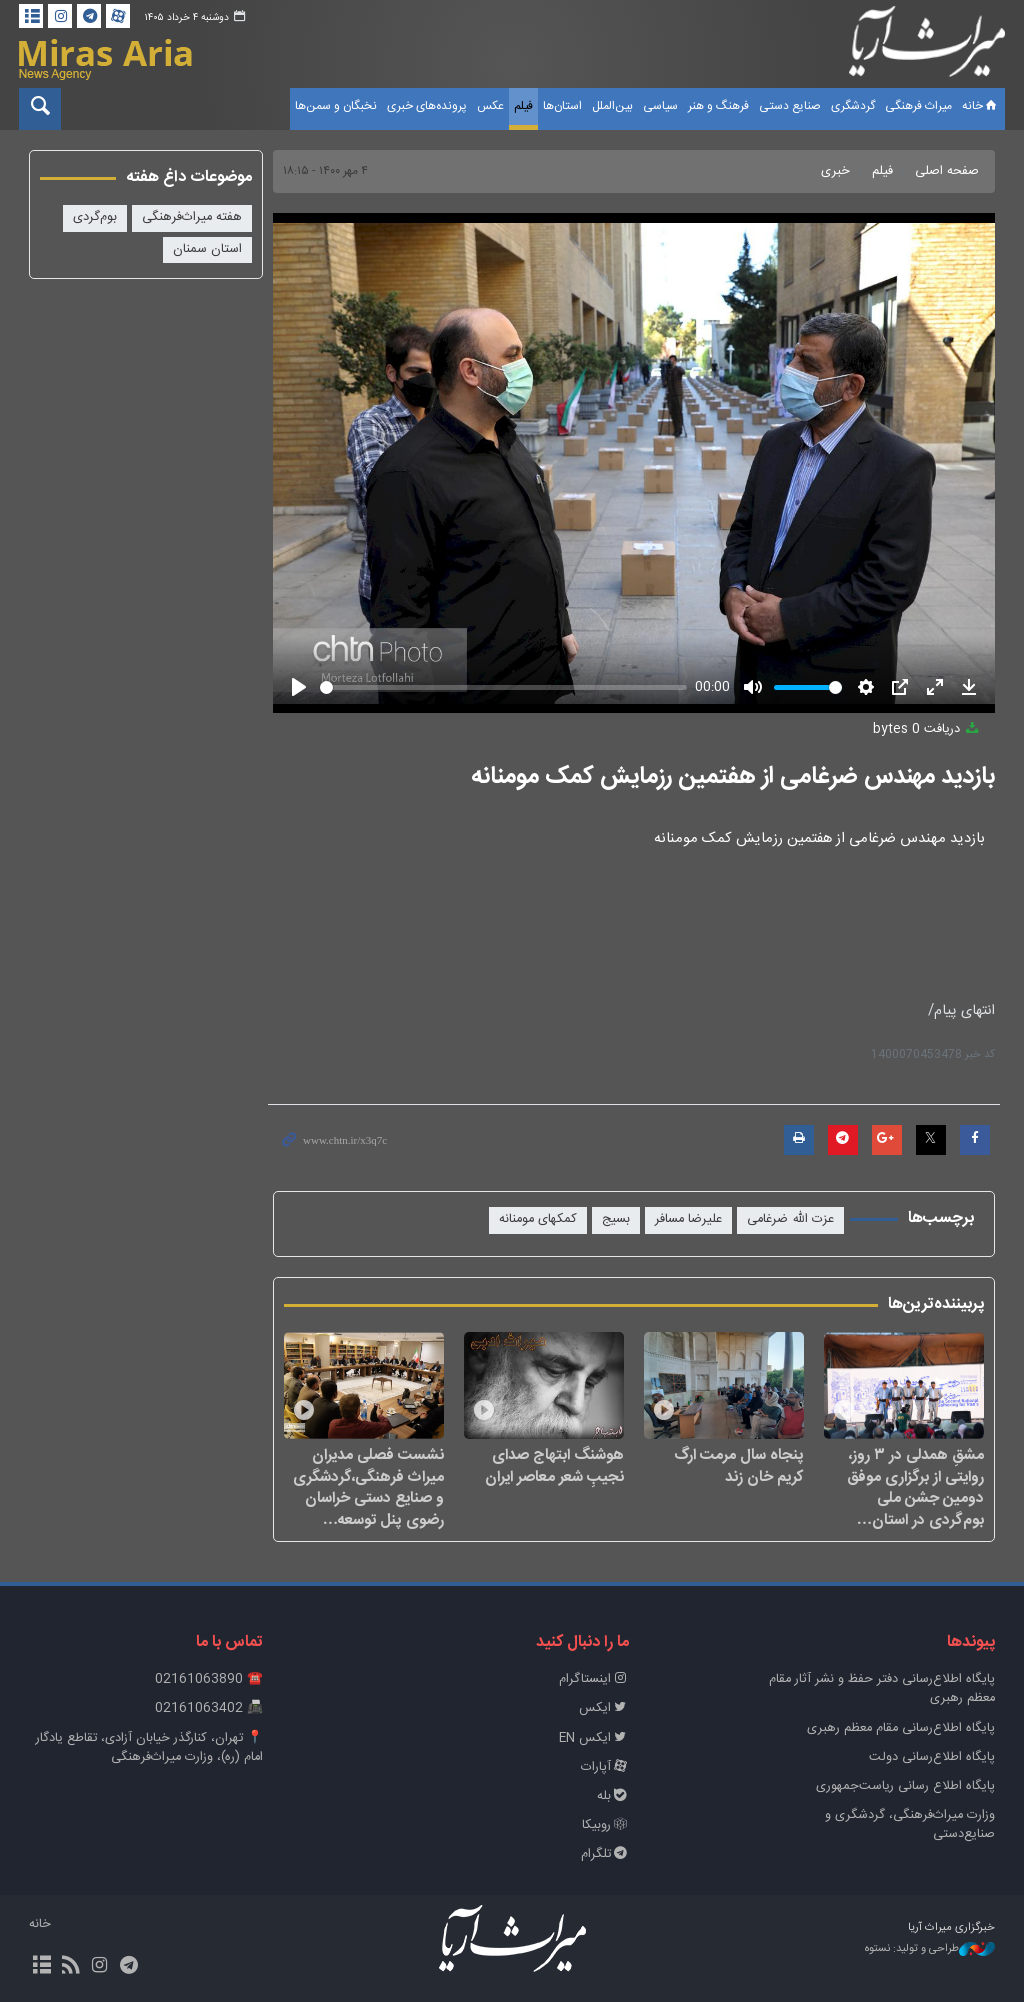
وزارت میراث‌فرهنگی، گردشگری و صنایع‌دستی (910, 1825)
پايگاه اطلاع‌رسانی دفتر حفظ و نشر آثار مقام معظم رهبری (882, 1689)
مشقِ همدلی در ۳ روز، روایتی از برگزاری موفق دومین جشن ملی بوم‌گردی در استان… (915, 1487)
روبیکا (605, 1825)
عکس (490, 106)
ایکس (604, 1708)
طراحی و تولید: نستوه (930, 1949)
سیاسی (660, 106)
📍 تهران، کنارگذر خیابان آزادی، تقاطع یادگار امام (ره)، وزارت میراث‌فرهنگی (149, 1748)
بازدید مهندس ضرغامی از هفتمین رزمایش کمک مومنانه (733, 777)
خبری (835, 171)
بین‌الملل (612, 106)
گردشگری (853, 106)
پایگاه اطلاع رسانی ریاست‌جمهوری (905, 1786)
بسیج (616, 1219)
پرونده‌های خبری (427, 106)
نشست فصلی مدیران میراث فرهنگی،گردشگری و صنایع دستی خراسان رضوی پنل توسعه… (368, 1487)
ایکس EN (594, 1738)
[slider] (503, 687)
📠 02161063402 (209, 1708)
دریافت (927, 729)
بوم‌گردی (95, 217)
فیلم (523, 106)
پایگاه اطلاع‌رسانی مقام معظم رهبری (901, 1728)
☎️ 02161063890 (209, 1679)
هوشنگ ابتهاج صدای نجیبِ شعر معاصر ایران (554, 1465)
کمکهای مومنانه (538, 1219)
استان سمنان (207, 249)
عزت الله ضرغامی (790, 1219)
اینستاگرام (594, 1679)
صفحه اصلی (947, 171)
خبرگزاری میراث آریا (927, 47)
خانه (981, 106)
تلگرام (605, 1854)
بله (613, 1796)
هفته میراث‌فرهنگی (192, 217)
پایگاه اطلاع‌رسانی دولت (932, 1757)
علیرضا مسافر (688, 1219)
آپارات (605, 1767)
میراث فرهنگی (918, 106)
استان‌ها (562, 106)
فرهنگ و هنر (718, 106)
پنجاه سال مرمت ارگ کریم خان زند (739, 1465)
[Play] (299, 687)
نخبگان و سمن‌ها (336, 106)
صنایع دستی (790, 106)
